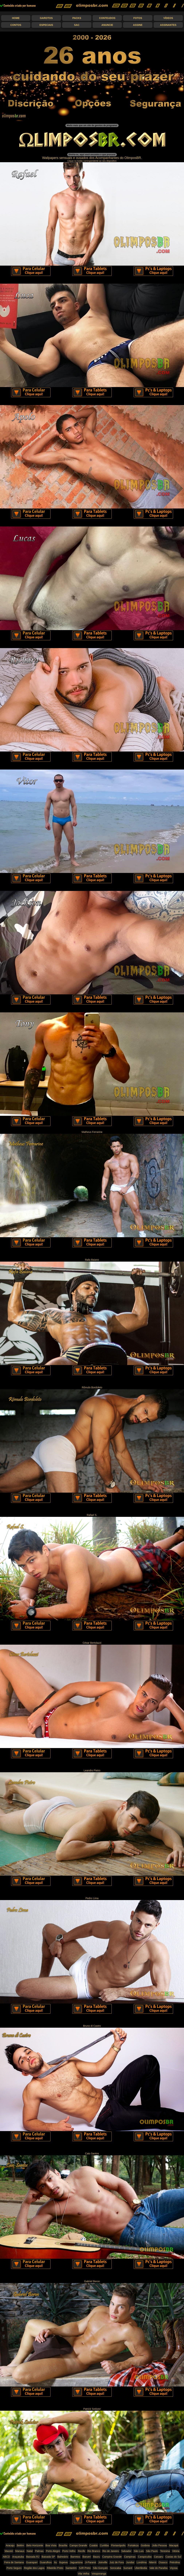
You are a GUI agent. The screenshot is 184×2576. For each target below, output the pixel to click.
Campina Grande (112, 2556)
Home (16, 18)
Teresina (165, 2551)
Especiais (46, 24)
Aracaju (10, 2545)
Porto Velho (68, 2551)
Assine (137, 24)
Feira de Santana (14, 2562)
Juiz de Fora (117, 2562)
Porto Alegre (53, 2551)
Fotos (137, 18)
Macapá (173, 2545)
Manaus (19, 2551)
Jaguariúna (76, 2562)
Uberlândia (141, 2568)
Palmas (39, 2551)
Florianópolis (118, 2545)
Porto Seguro (14, 2568)
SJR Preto (85, 2568)
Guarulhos (46, 2562)
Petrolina (175, 2562)
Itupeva (63, 2562)
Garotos (46, 18)
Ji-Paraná (90, 2562)
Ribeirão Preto (55, 2568)
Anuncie (107, 24)
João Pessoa (159, 2545)
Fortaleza (133, 2545)
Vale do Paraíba (158, 2568)
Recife (81, 2551)
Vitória (175, 2551)
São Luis (139, 2551)
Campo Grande (78, 2545)
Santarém (71, 2568)
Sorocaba (115, 2568)
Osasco (163, 2562)
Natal (30, 2551)
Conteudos (107, 18)
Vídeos (168, 18)
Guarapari (32, 2562)
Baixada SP (48, 2556)
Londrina (142, 2562)
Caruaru (158, 2556)
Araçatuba (18, 2556)
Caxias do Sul (173, 2556)
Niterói (152, 2562)
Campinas (130, 2556)
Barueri (87, 2556)
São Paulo (152, 2551)
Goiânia (145, 2545)
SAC (77, 24)
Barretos (75, 2556)
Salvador (126, 2551)
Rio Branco (93, 2551)
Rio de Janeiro (110, 2551)
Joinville (102, 2562)
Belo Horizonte (34, 2545)
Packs (76, 18)
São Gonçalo (100, 2568)
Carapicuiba (145, 2556)
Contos (15, 24)
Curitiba (104, 2545)
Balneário (62, 2556)
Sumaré (127, 2568)
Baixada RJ (32, 2556)
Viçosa (173, 2568)
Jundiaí (130, 2562)
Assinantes (168, 24)
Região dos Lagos (34, 2568)
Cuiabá (93, 2545)
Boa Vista (51, 2545)
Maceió (9, 2551)
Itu (55, 2562)
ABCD (6, 2556)
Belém (20, 2545)
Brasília (63, 2545)
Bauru (96, 2556)
